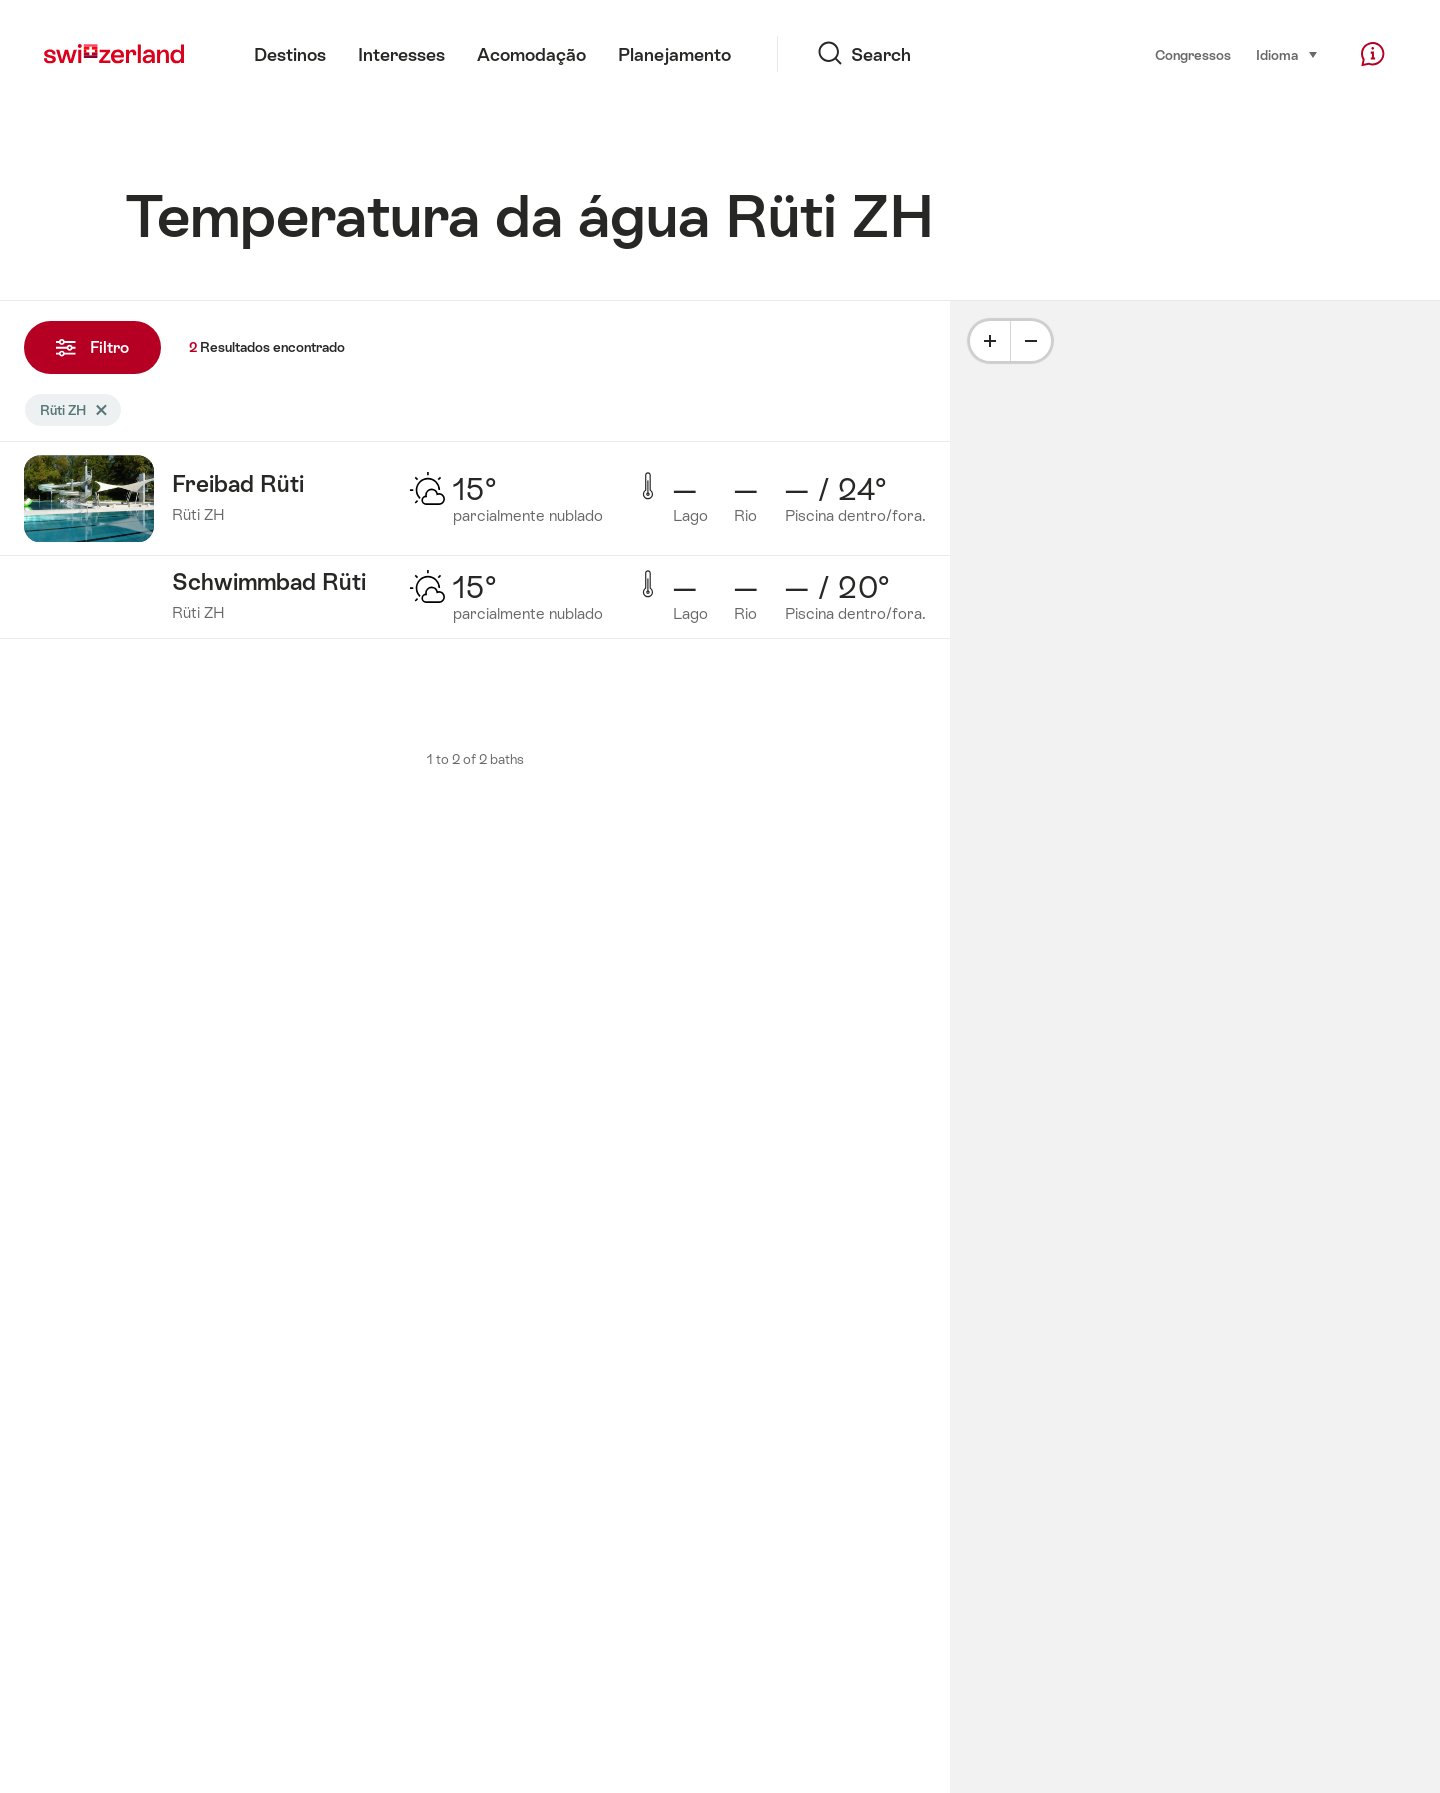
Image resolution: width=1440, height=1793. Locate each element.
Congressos (1193, 55)
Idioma (1287, 54)
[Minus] (1031, 341)
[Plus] (990, 341)
